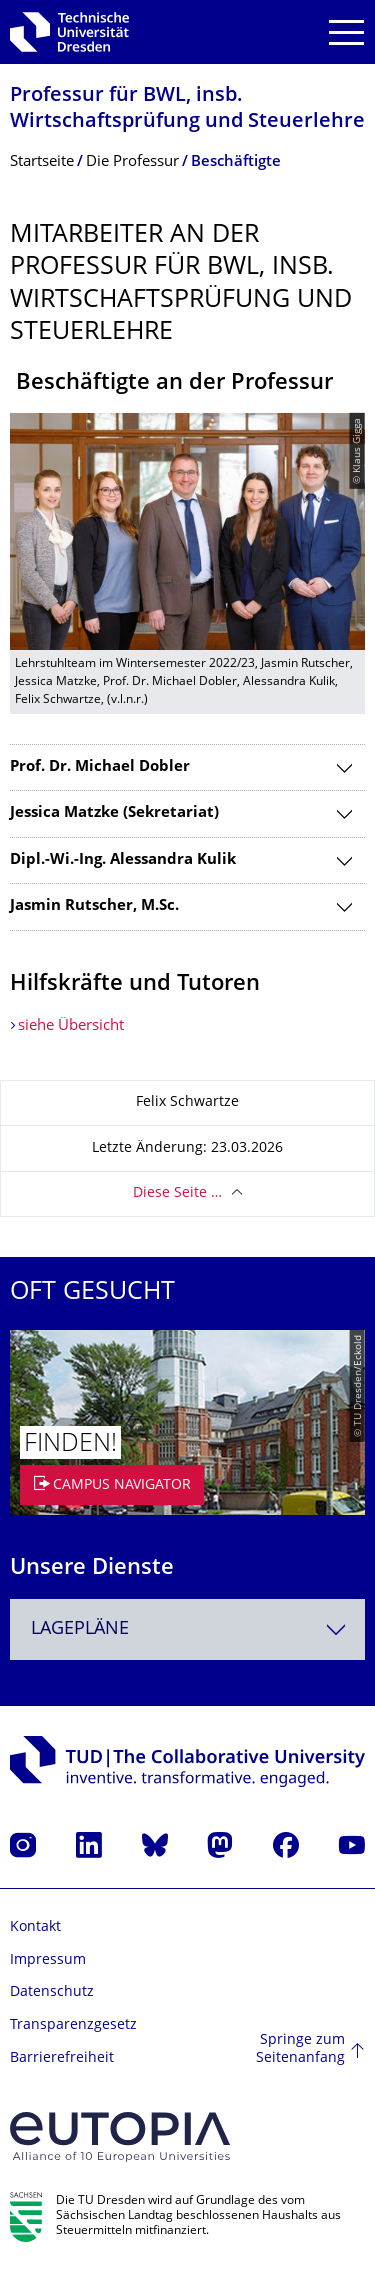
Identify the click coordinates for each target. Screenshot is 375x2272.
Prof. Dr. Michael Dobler (100, 767)
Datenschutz (52, 1992)
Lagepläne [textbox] (80, 1629)
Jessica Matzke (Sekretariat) (114, 813)
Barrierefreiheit (62, 2058)
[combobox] (187, 1629)
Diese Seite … (177, 1193)
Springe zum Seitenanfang (300, 2049)
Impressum (48, 1960)
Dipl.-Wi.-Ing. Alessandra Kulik (123, 860)
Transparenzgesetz (73, 2025)
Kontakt (35, 1927)
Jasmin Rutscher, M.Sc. (94, 906)
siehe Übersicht (71, 1026)
